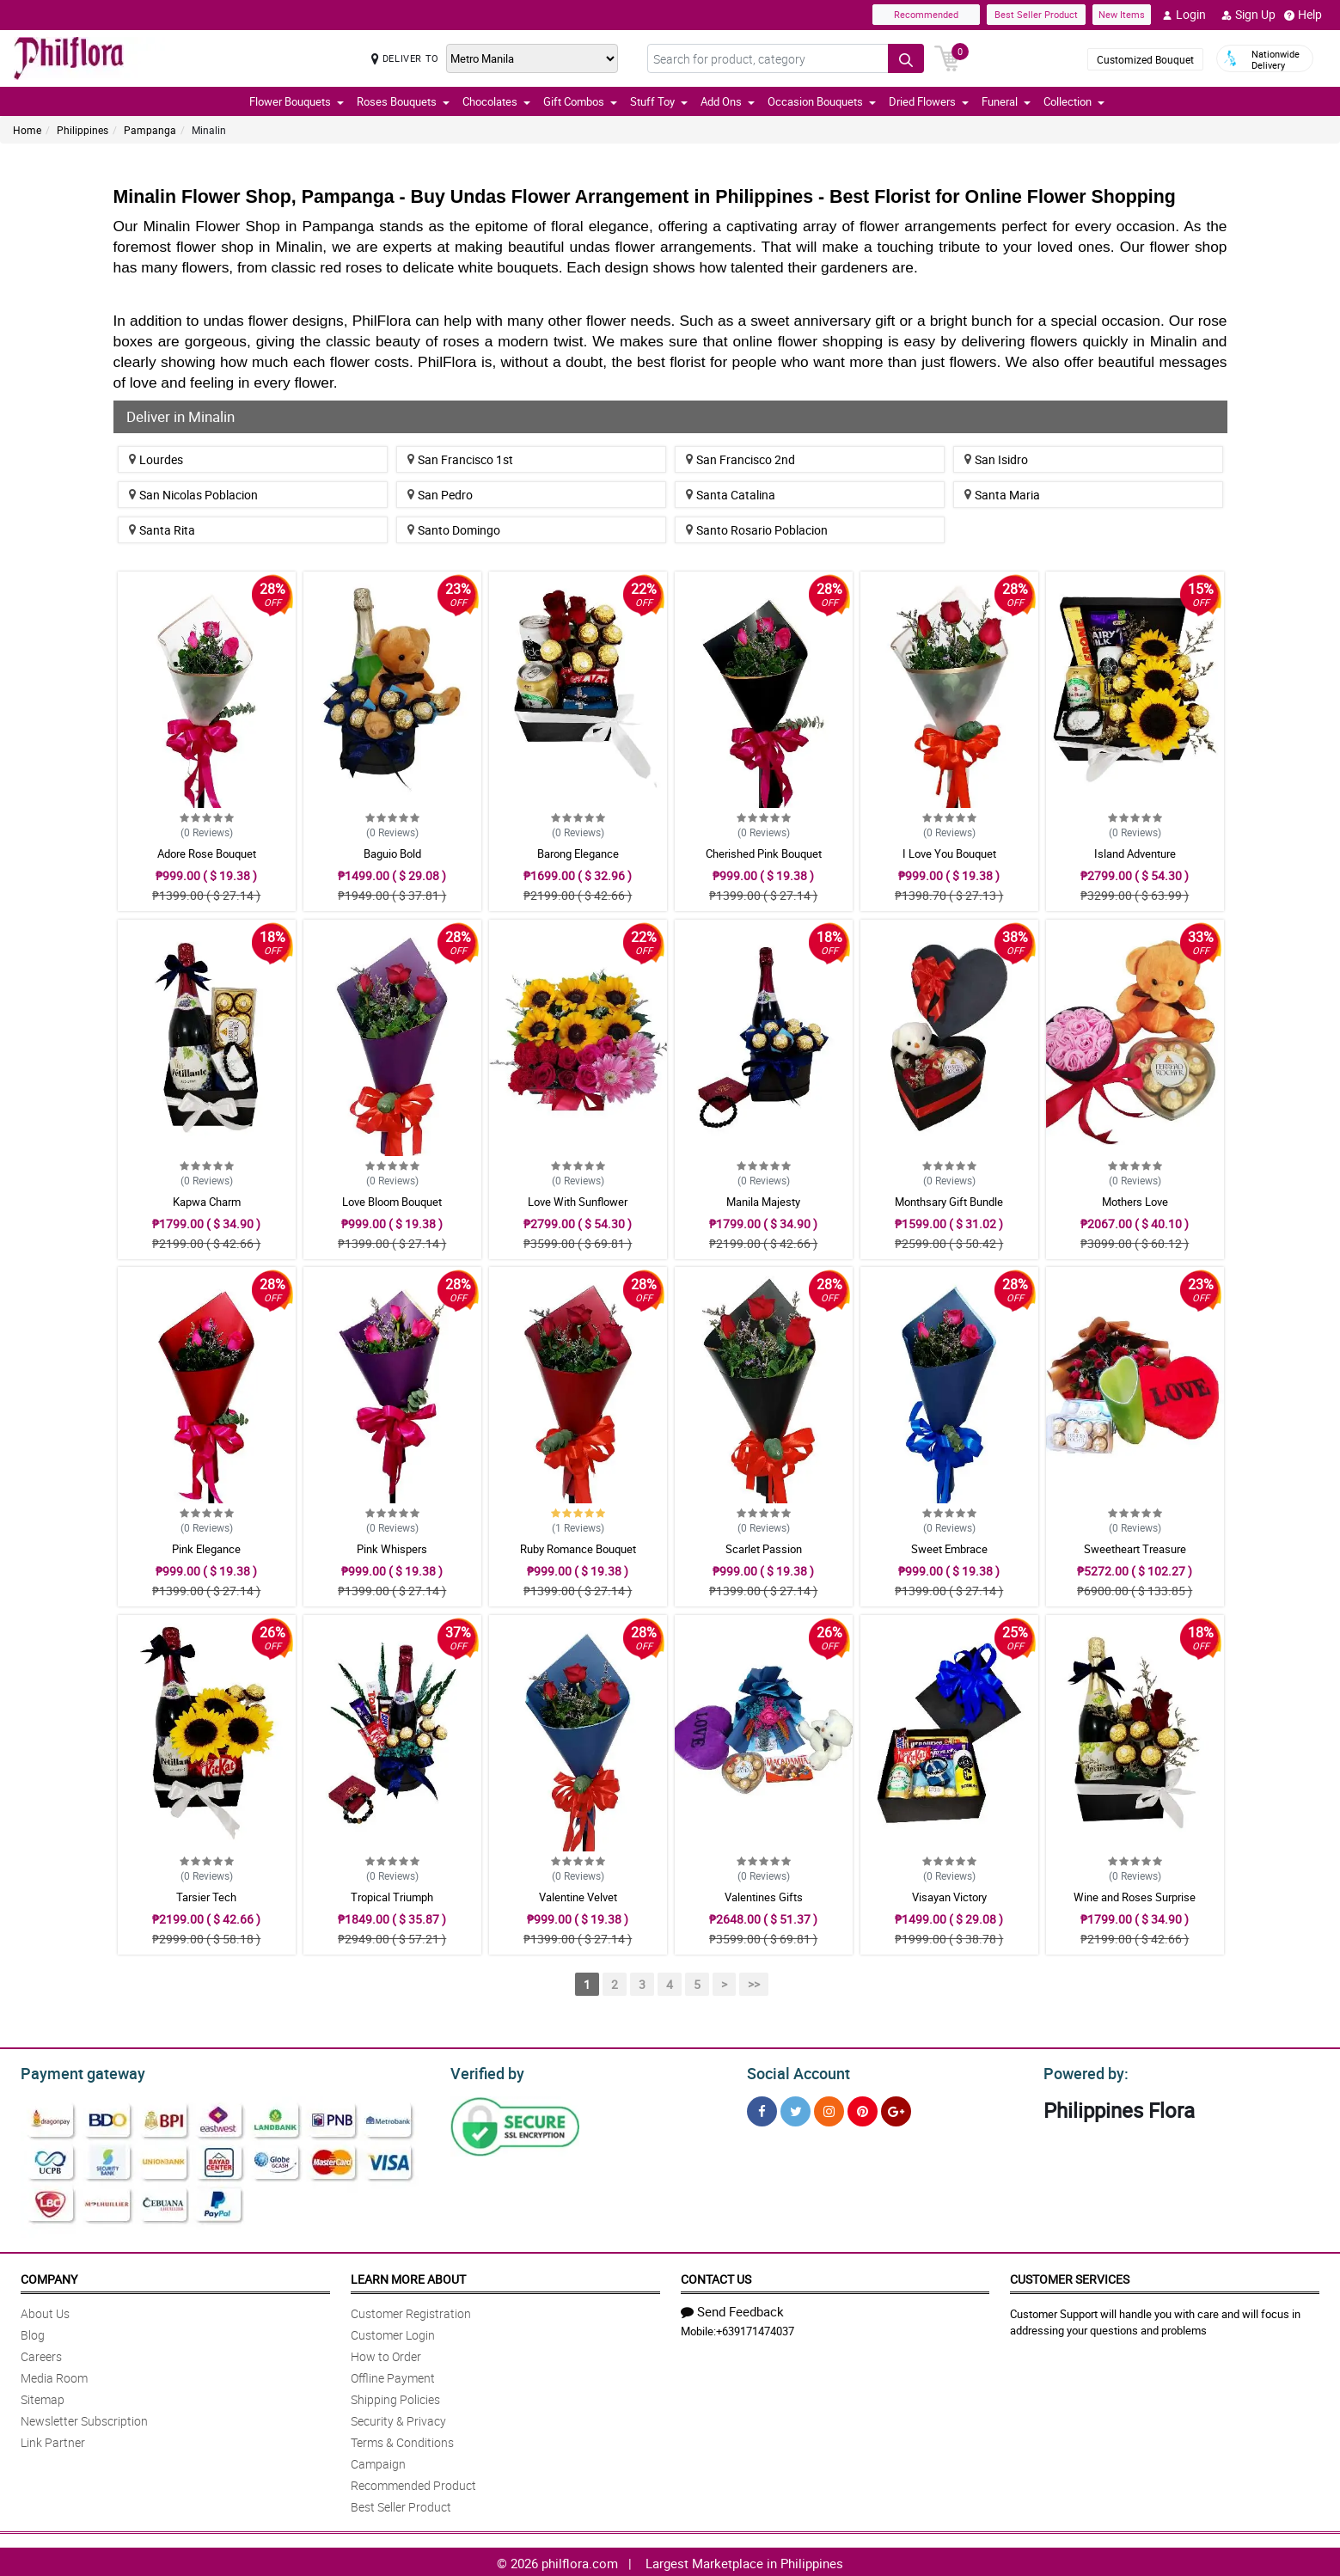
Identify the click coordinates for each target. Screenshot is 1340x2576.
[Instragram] (829, 2109)
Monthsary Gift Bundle (949, 1201)
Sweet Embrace (949, 1549)
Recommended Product (413, 2483)
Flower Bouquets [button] (296, 101)
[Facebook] (762, 2109)
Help (1303, 14)
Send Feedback (732, 2308)
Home (27, 130)
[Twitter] (795, 2109)
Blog (33, 2332)
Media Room (54, 2375)
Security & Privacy (398, 2418)
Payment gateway (75, 2071)
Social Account (794, 2071)
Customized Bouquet (1145, 59)
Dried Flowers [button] (929, 101)
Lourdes (156, 459)
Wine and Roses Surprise (1135, 1897)
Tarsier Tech (206, 1897)
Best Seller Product (1036, 14)
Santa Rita (162, 530)
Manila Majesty (763, 1201)
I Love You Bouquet (949, 853)
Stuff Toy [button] (659, 101)
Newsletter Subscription (84, 2418)
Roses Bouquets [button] (403, 101)
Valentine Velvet (578, 1897)
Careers (41, 2354)
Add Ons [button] (728, 101)
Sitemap (42, 2397)
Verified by (484, 2071)
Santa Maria (1002, 494)
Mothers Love (1135, 1201)
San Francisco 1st (460, 459)
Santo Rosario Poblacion (757, 530)
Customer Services (1069, 2276)
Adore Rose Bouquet (206, 853)
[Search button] (906, 58)
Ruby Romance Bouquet (578, 1549)
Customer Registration (411, 2311)
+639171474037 (755, 2328)
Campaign (378, 2461)
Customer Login (393, 2332)
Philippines (82, 130)
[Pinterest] (862, 2109)
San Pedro (440, 494)
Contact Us (716, 2276)
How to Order (386, 2354)
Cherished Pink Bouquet (764, 853)
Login (1184, 14)
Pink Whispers (392, 1549)
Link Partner (53, 2440)
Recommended (926, 14)
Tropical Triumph (392, 1897)
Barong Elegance (578, 853)
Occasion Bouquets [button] (822, 101)
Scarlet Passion (763, 1549)
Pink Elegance (206, 1549)
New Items (1121, 14)
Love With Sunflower (577, 1201)
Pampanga (150, 130)
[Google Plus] (896, 2109)
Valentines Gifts (764, 1897)
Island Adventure (1135, 853)
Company (49, 2276)
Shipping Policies (395, 2397)
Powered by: (1082, 2071)
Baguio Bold (392, 853)
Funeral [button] (1006, 101)
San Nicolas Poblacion (193, 494)
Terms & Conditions (402, 2440)
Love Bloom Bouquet (392, 1201)
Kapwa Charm (207, 1201)
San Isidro (996, 459)
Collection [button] (1073, 101)
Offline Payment (393, 2375)
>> (754, 1984)
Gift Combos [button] (580, 101)
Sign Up (1248, 14)
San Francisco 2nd (740, 459)
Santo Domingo (453, 530)
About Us (45, 2311)
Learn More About (408, 2276)
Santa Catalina (730, 494)
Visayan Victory (949, 1897)
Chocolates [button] (496, 101)
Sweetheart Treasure (1135, 1549)
